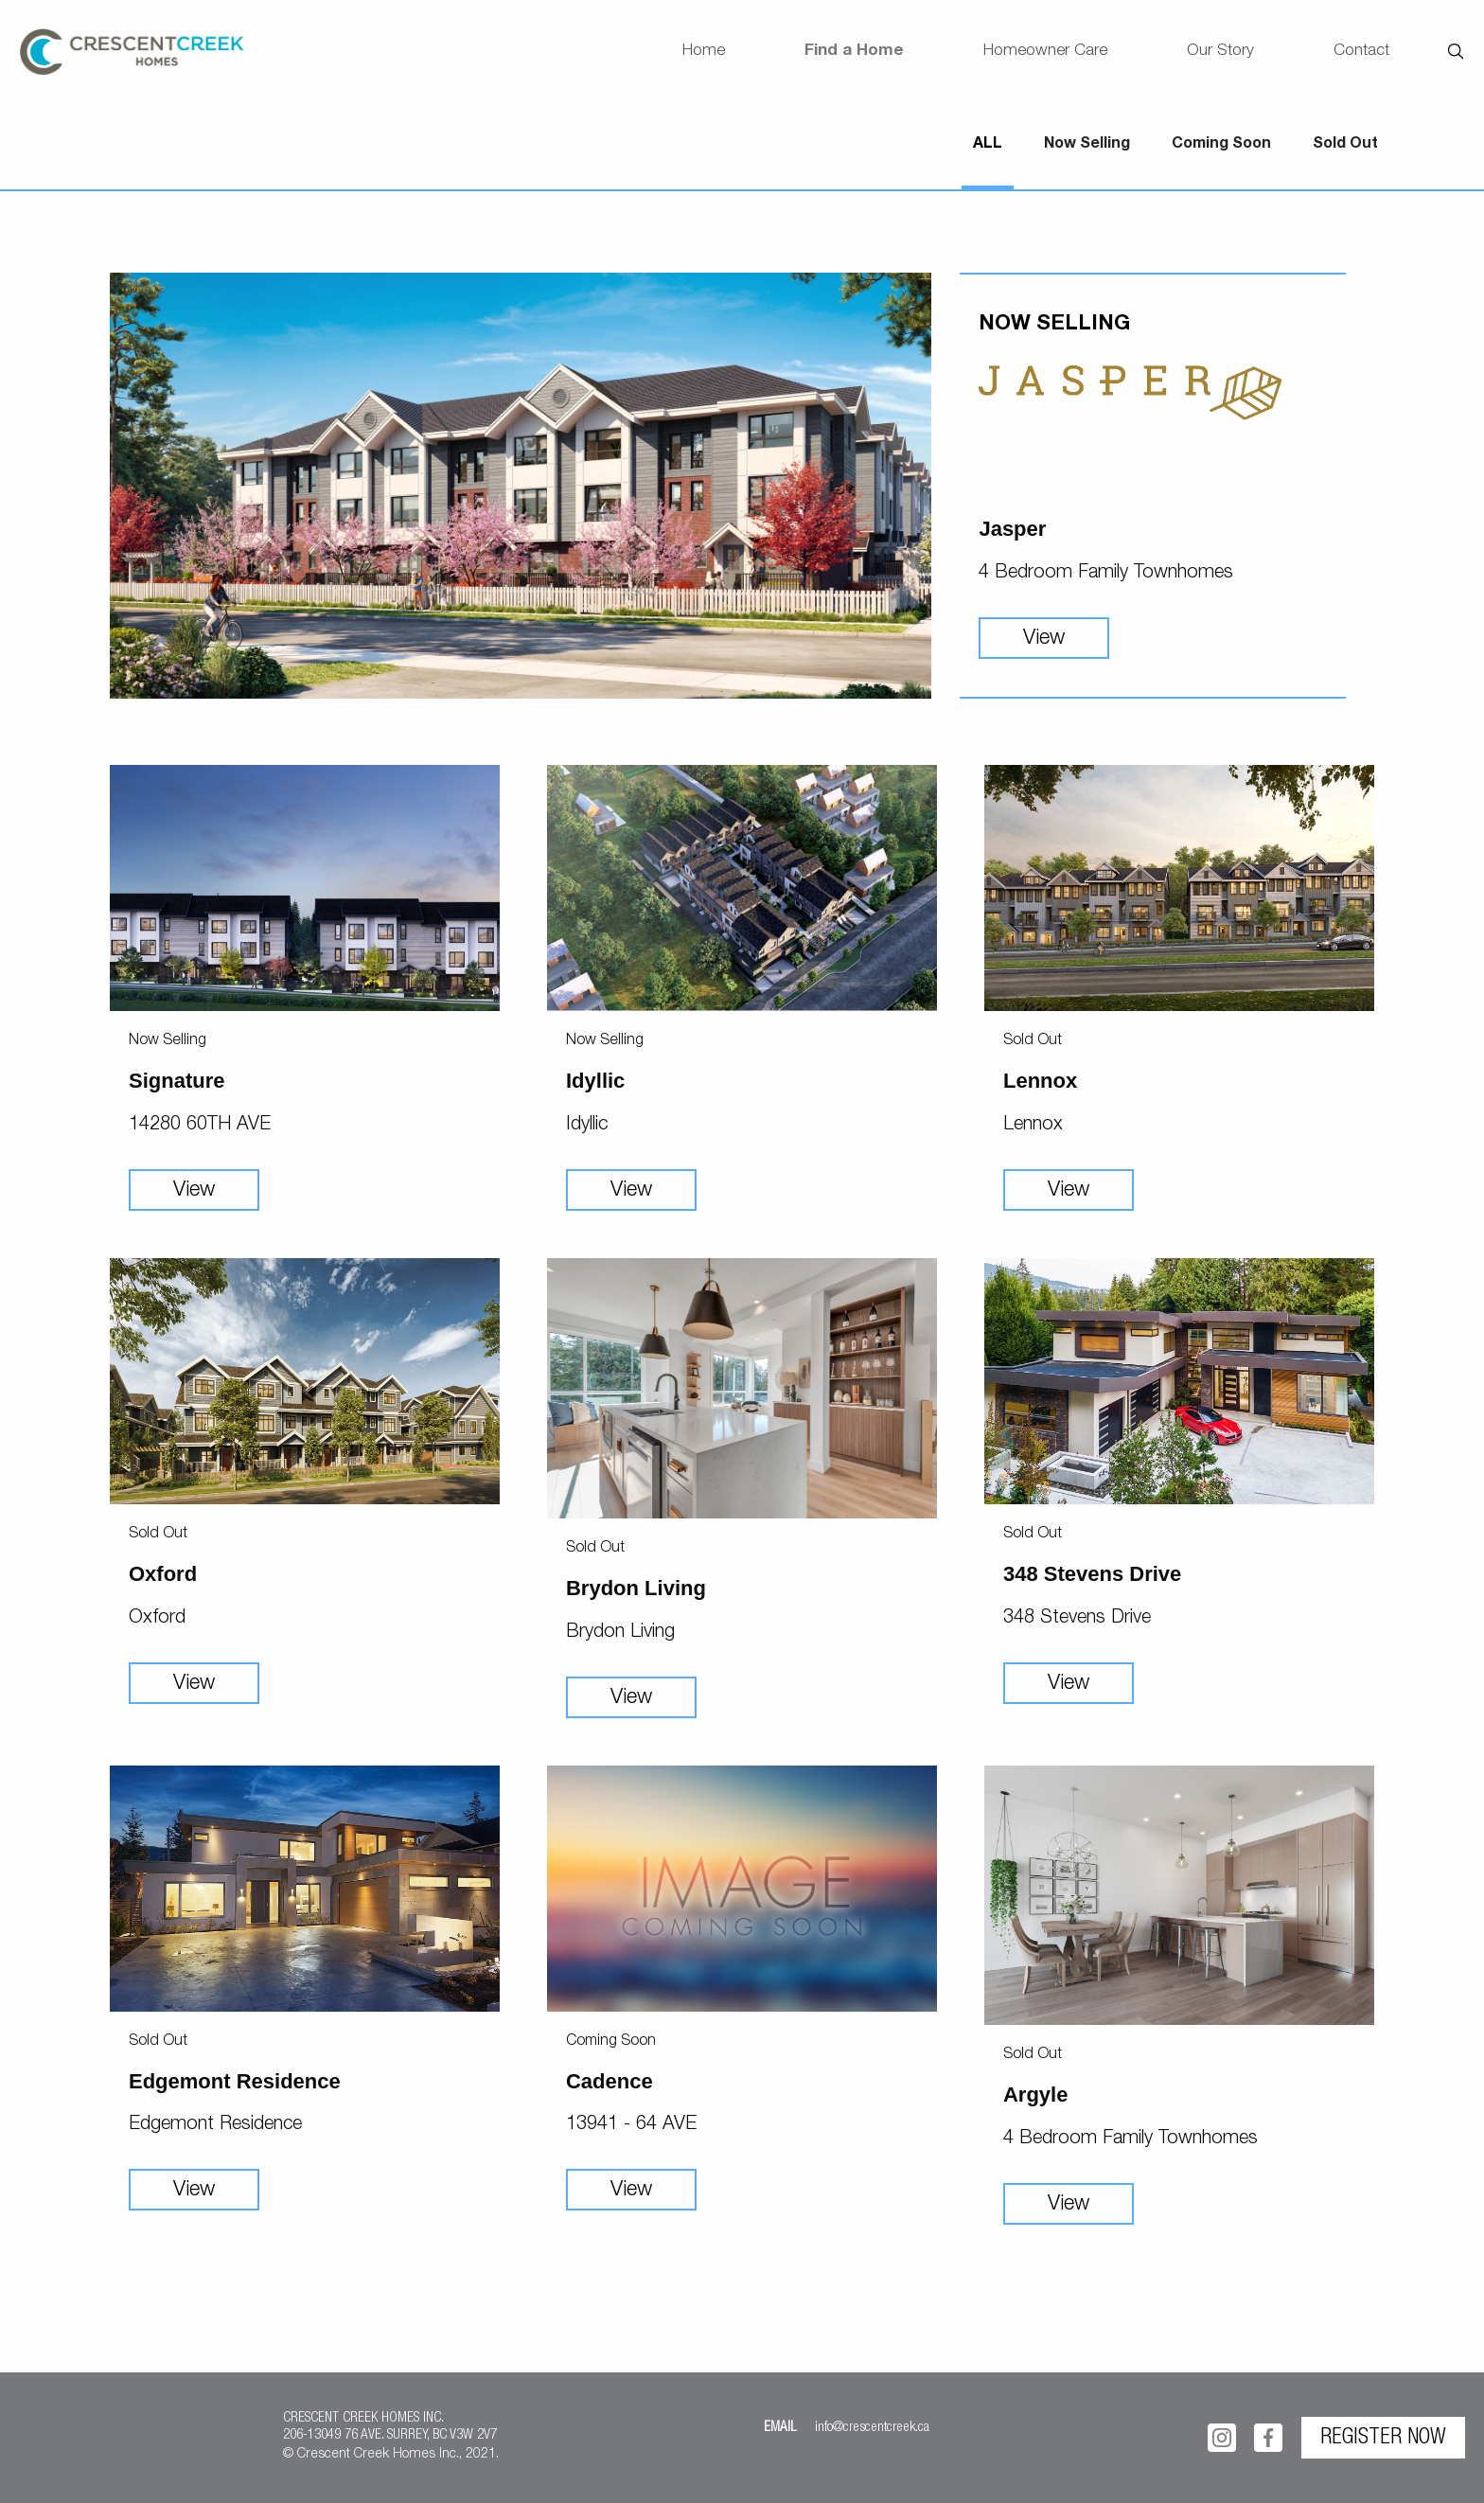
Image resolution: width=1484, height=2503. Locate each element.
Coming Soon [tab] (1221, 144)
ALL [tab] (987, 144)
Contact (1361, 52)
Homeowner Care (1045, 52)
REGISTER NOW (1383, 2439)
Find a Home (854, 52)
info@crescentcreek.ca (872, 2428)
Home (703, 52)
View (1044, 639)
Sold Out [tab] (1345, 144)
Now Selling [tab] (1087, 144)
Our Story (1220, 52)
